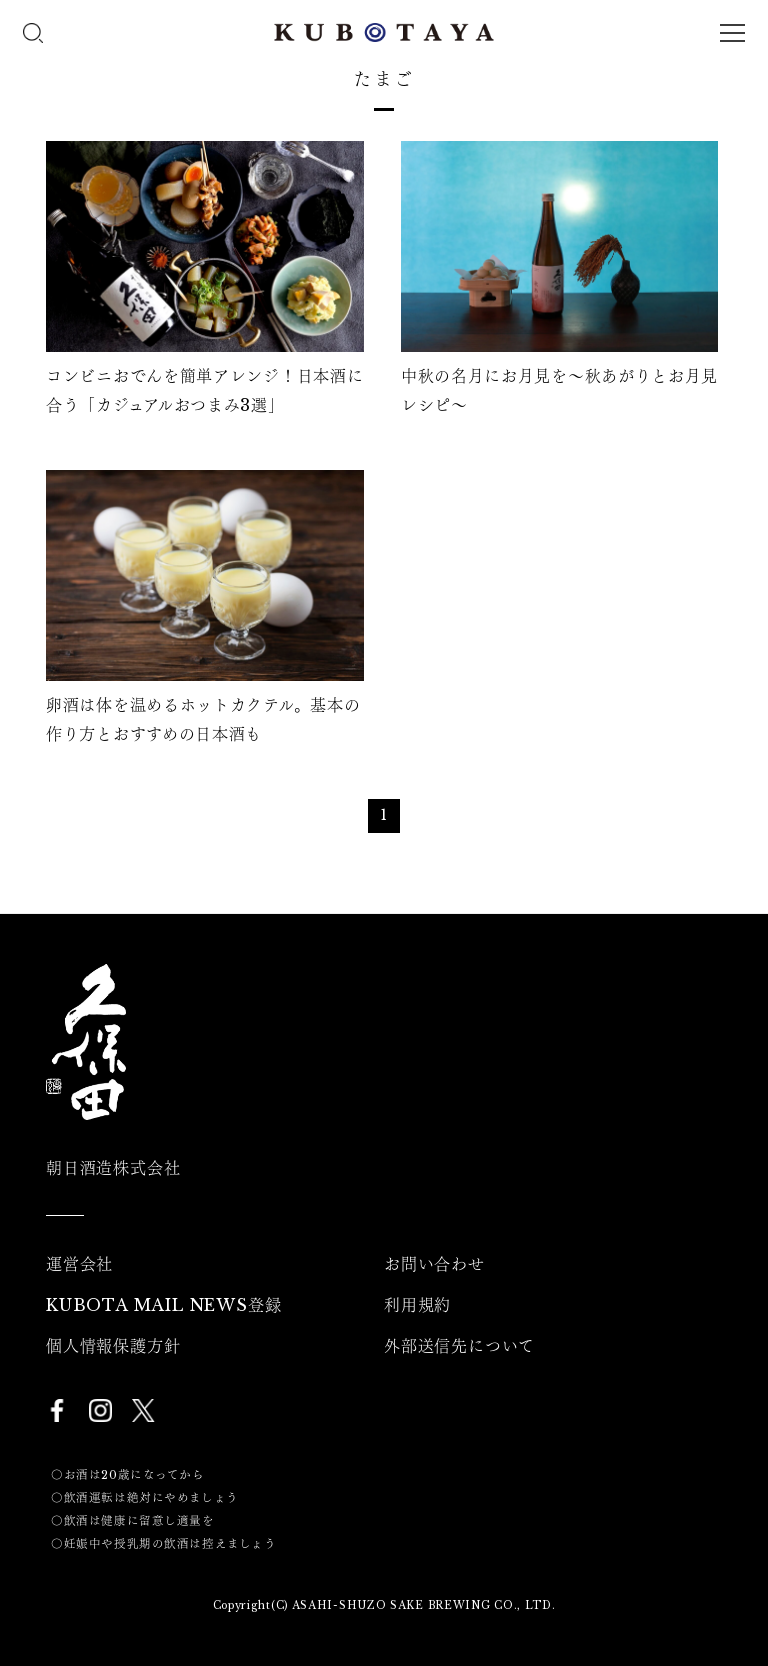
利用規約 (417, 1305)
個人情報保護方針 (113, 1346)
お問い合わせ (434, 1264)
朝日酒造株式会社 (113, 1168)
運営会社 (79, 1264)
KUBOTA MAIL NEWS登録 (163, 1305)
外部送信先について (459, 1346)
